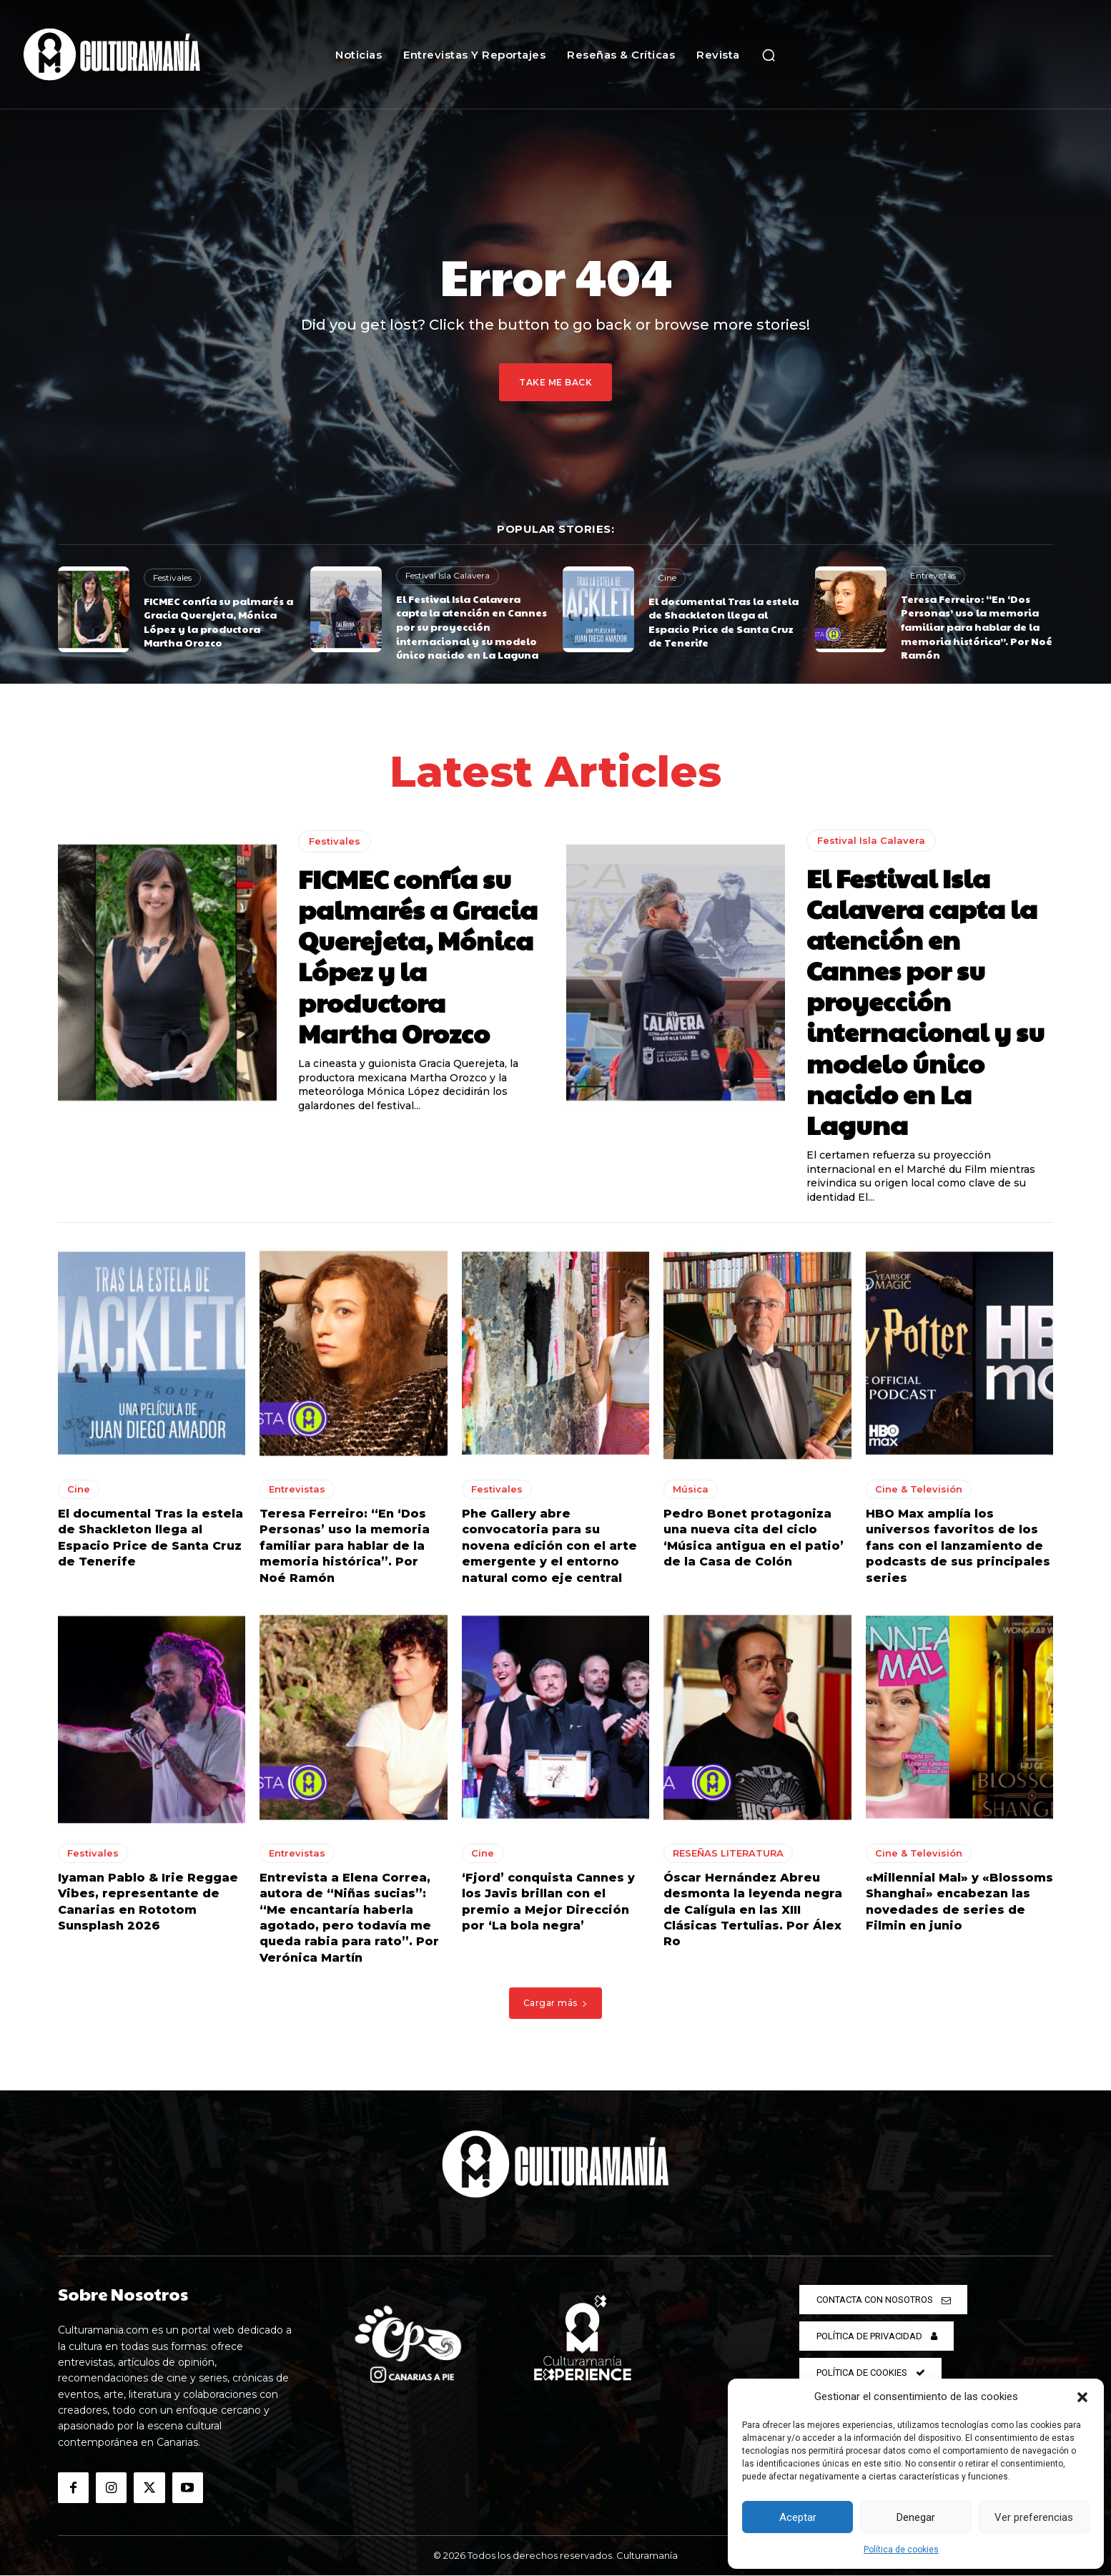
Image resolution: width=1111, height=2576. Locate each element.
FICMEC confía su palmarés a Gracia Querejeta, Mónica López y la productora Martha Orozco (218, 622)
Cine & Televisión (918, 1489)
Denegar (916, 2517)
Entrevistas (933, 575)
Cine (667, 577)
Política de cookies (901, 2550)
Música (690, 1489)
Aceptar (797, 2517)
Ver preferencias (1033, 2517)
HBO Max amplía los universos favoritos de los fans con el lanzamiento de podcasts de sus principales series (958, 1546)
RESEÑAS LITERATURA (728, 1853)
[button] (1082, 2397)
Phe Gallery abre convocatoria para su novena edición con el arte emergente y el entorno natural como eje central (549, 1546)
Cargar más (555, 2002)
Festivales (172, 577)
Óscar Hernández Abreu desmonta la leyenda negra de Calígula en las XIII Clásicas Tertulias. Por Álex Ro (752, 1910)
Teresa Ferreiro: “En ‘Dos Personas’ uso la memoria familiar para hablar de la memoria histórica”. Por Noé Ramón (976, 626)
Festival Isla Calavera (447, 575)
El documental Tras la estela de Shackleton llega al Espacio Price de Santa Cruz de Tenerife (723, 622)
